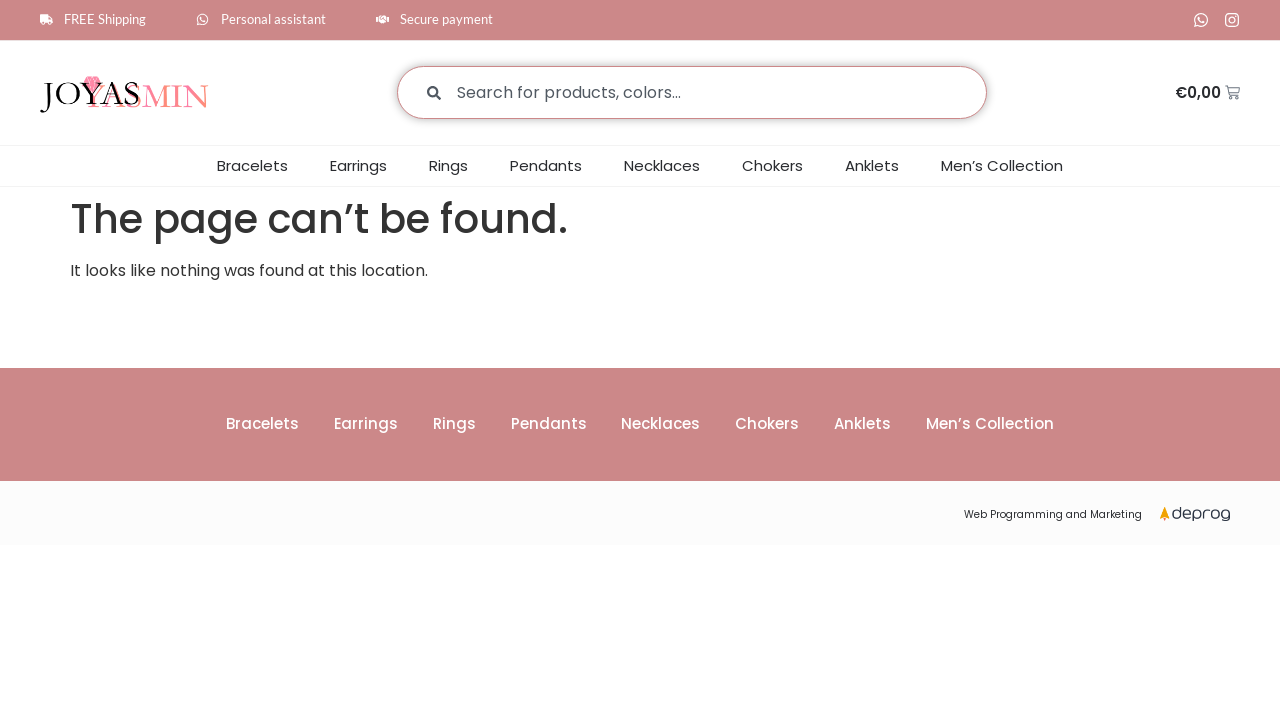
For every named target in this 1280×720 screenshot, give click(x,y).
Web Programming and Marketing (1053, 515)
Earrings (358, 166)
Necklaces (662, 166)
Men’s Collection (1002, 166)
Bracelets (252, 166)
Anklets (872, 166)
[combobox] (692, 92)
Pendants (546, 166)
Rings (448, 166)
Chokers (772, 166)
